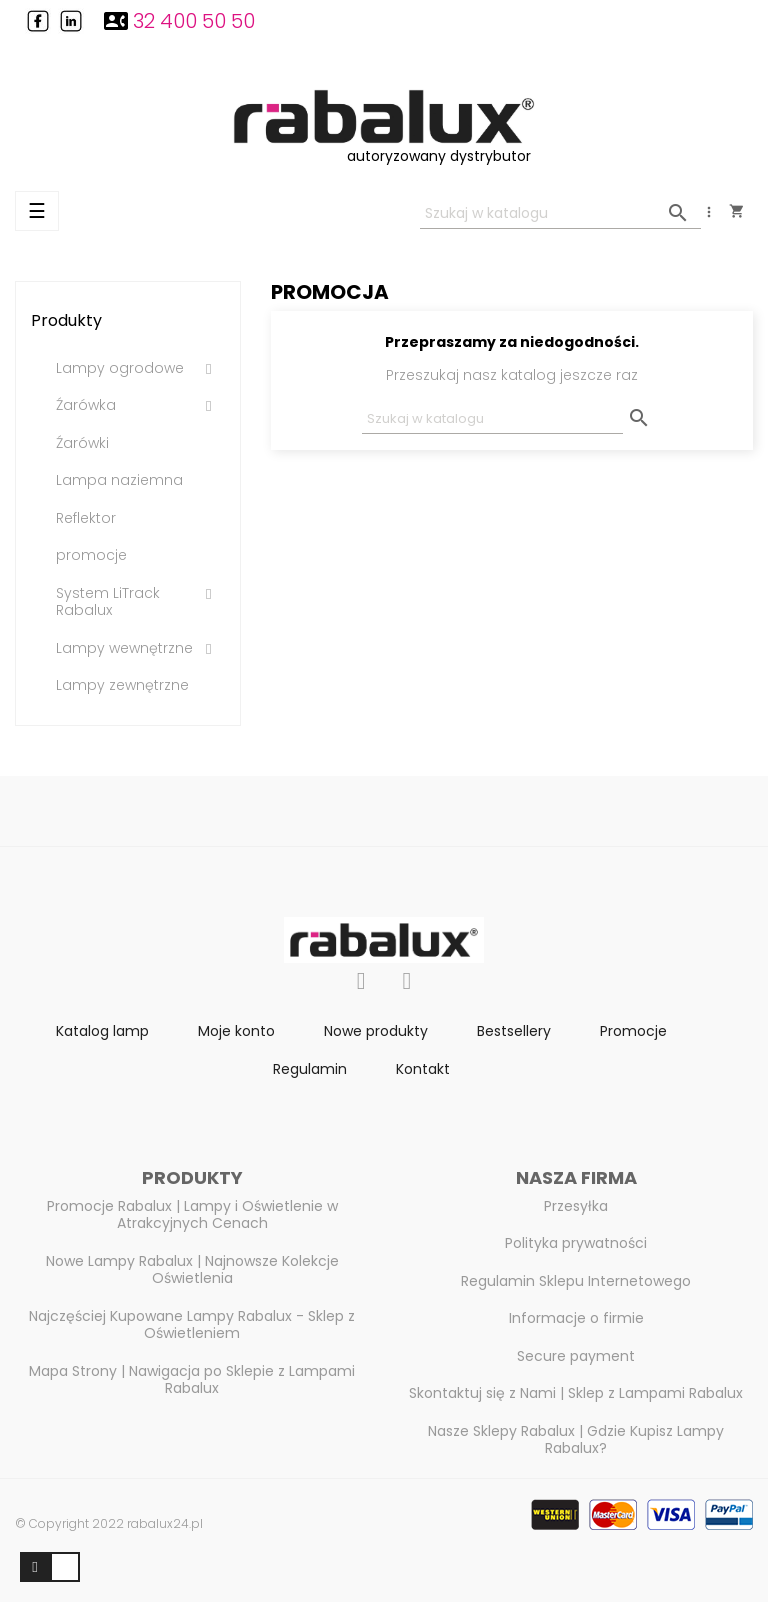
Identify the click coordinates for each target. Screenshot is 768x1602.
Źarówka (86, 406)
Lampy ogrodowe (120, 369)
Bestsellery (514, 1031)
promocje (91, 556)
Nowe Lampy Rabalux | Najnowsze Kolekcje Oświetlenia (192, 1270)
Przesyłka (576, 1206)
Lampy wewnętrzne (124, 649)
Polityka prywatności (576, 1243)
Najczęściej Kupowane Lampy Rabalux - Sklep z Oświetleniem (192, 1325)
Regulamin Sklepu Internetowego (576, 1281)
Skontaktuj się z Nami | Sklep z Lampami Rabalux (576, 1393)
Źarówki (82, 444)
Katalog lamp (102, 1031)
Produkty (66, 320)
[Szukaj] (560, 214)
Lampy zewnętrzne (122, 686)
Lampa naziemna (119, 481)
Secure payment (576, 1356)
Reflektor (86, 519)
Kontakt (423, 1069)
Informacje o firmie (576, 1318)
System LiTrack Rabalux (108, 602)
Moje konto (236, 1031)
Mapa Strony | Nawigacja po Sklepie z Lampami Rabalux (192, 1380)
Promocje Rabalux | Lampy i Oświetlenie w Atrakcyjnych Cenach (192, 1215)
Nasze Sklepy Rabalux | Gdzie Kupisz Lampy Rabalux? (576, 1440)
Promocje (633, 1031)
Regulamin (310, 1069)
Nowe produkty (376, 1031)
